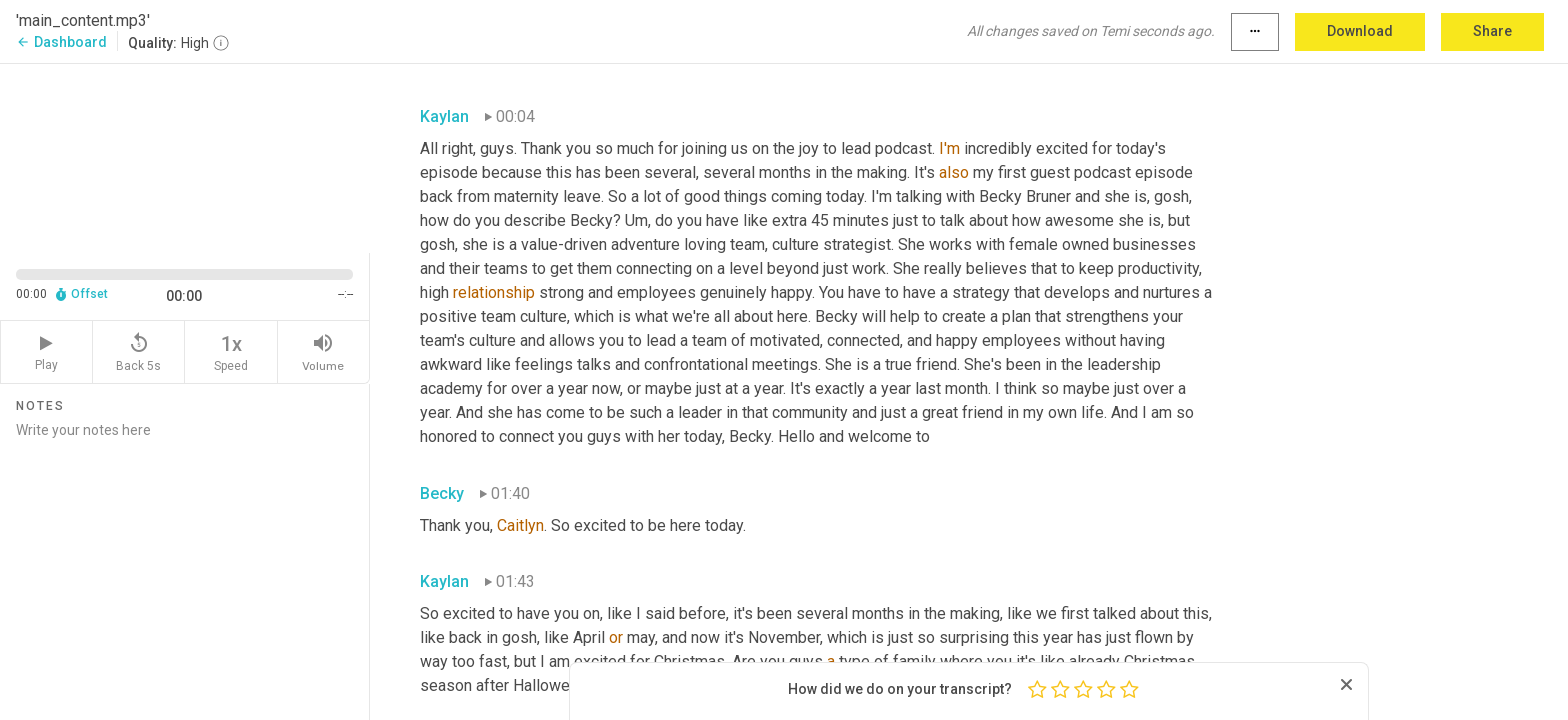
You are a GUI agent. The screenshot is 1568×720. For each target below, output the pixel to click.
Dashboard (61, 42)
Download (1360, 31)
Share (1492, 31)
